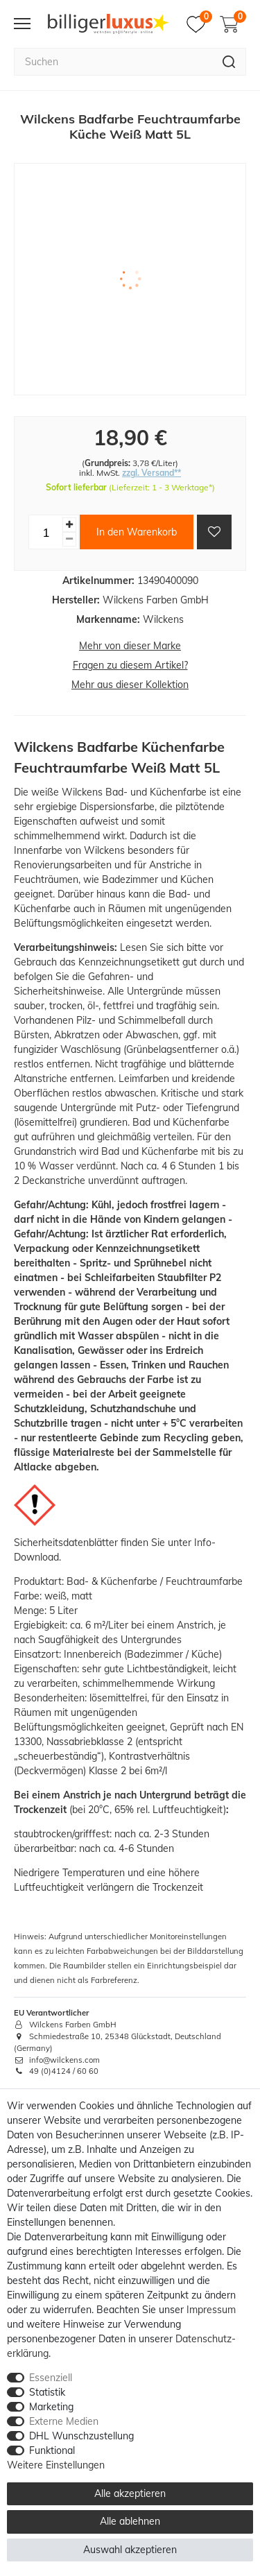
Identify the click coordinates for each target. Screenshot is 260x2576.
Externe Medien (63, 2421)
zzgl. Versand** (151, 472)
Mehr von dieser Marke (130, 645)
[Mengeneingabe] (45, 532)
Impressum (211, 2309)
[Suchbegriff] (113, 62)
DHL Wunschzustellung (81, 2436)
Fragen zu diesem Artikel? (130, 665)
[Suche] (229, 62)
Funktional (52, 2450)
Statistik (47, 2392)
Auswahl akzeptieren (130, 2549)
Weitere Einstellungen (56, 2465)
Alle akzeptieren (130, 2493)
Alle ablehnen (130, 2521)
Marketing (51, 2407)
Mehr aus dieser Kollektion (130, 684)
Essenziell (50, 2377)
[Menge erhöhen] (69, 524)
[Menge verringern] (69, 539)
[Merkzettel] (199, 24)
